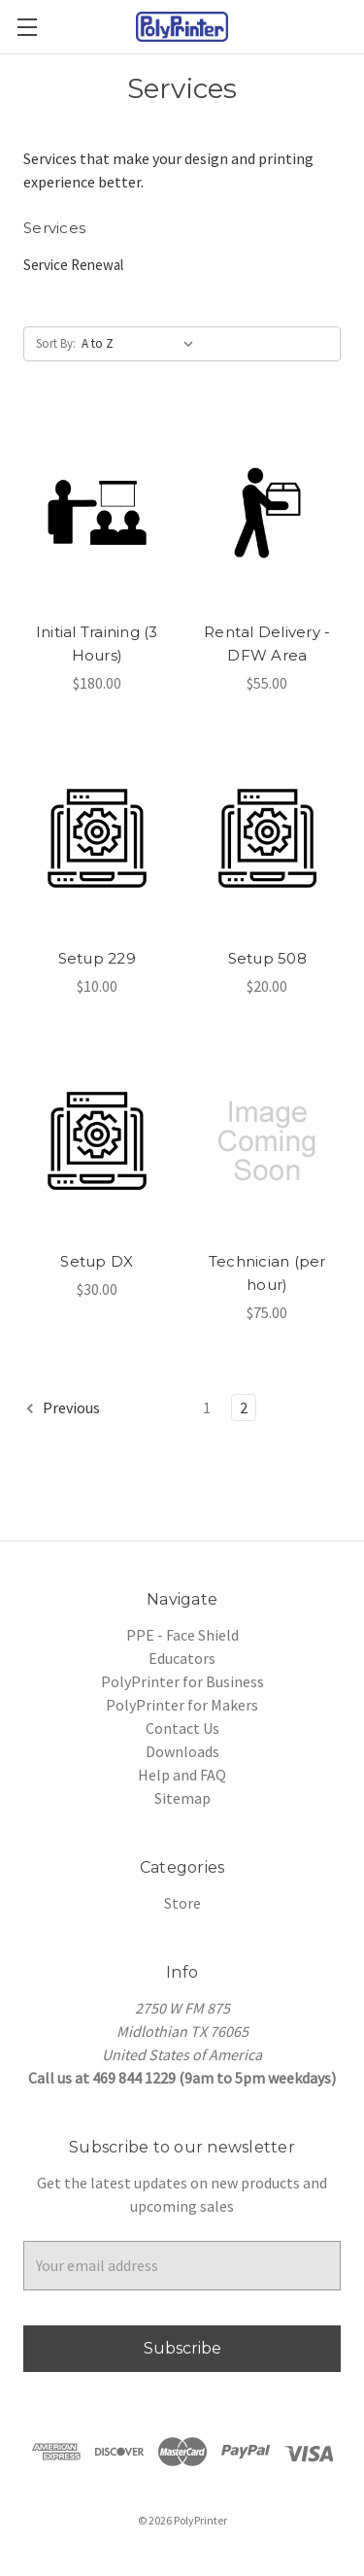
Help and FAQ (182, 1774)
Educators (182, 1658)
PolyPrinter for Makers (182, 1704)
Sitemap (182, 1798)
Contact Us (182, 1728)
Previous (62, 1408)
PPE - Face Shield (182, 1634)
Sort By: (56, 343)
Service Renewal (73, 264)
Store (182, 1903)
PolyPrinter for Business (182, 1681)
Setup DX (96, 1261)
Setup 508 (267, 958)
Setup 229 (97, 958)
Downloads (182, 1751)
